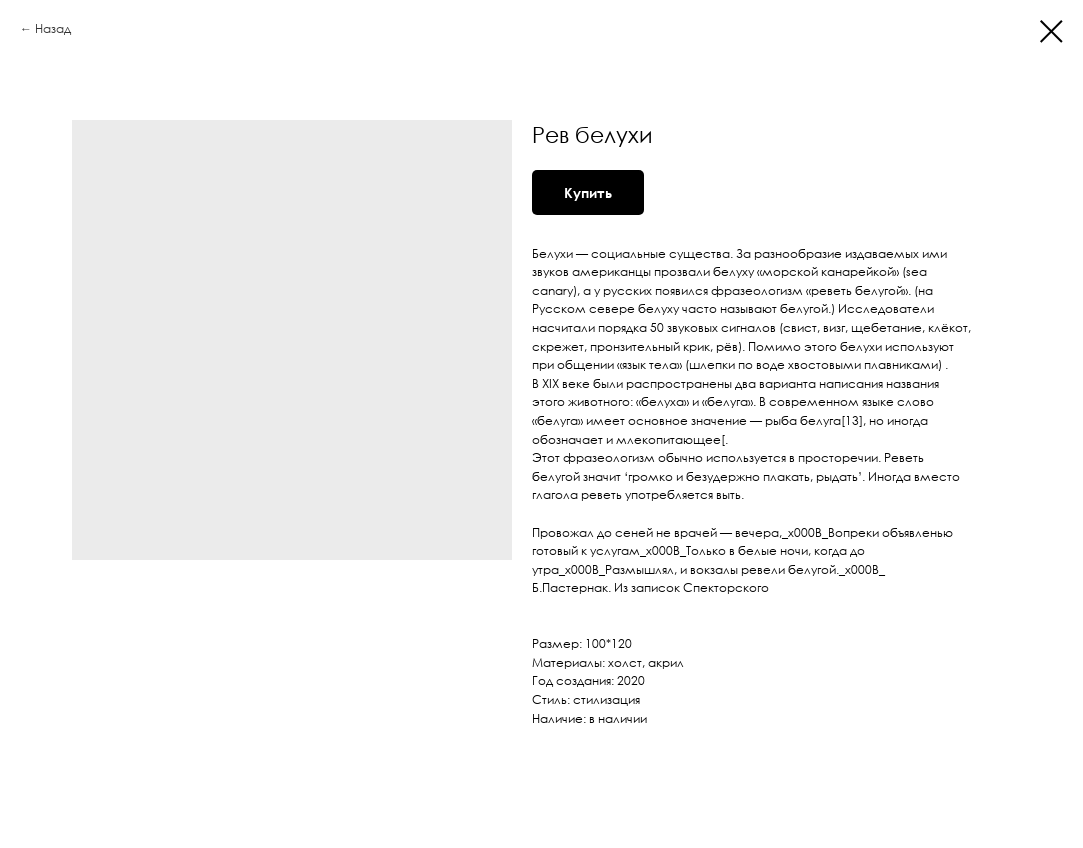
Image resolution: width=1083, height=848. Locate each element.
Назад (53, 28)
